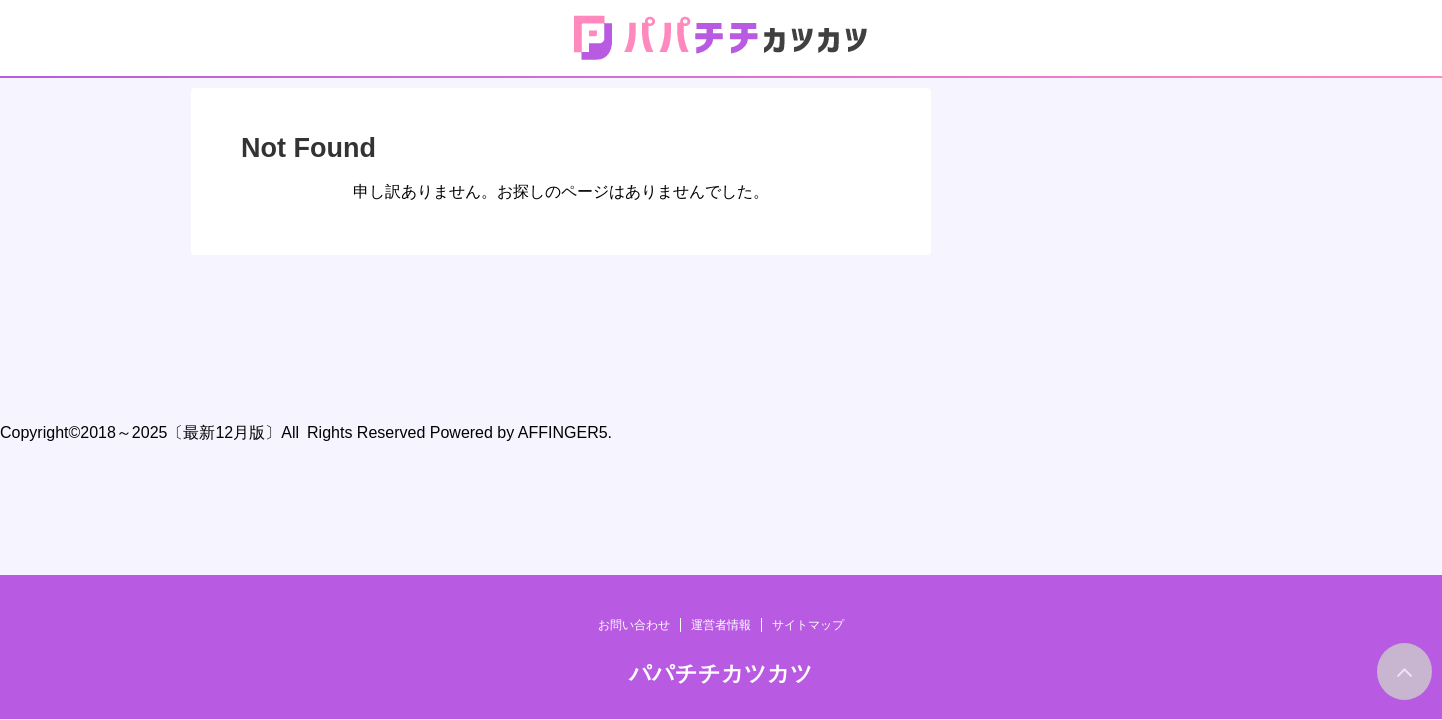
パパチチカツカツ (721, 373)
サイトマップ (808, 325)
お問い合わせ (634, 325)
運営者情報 (721, 325)
